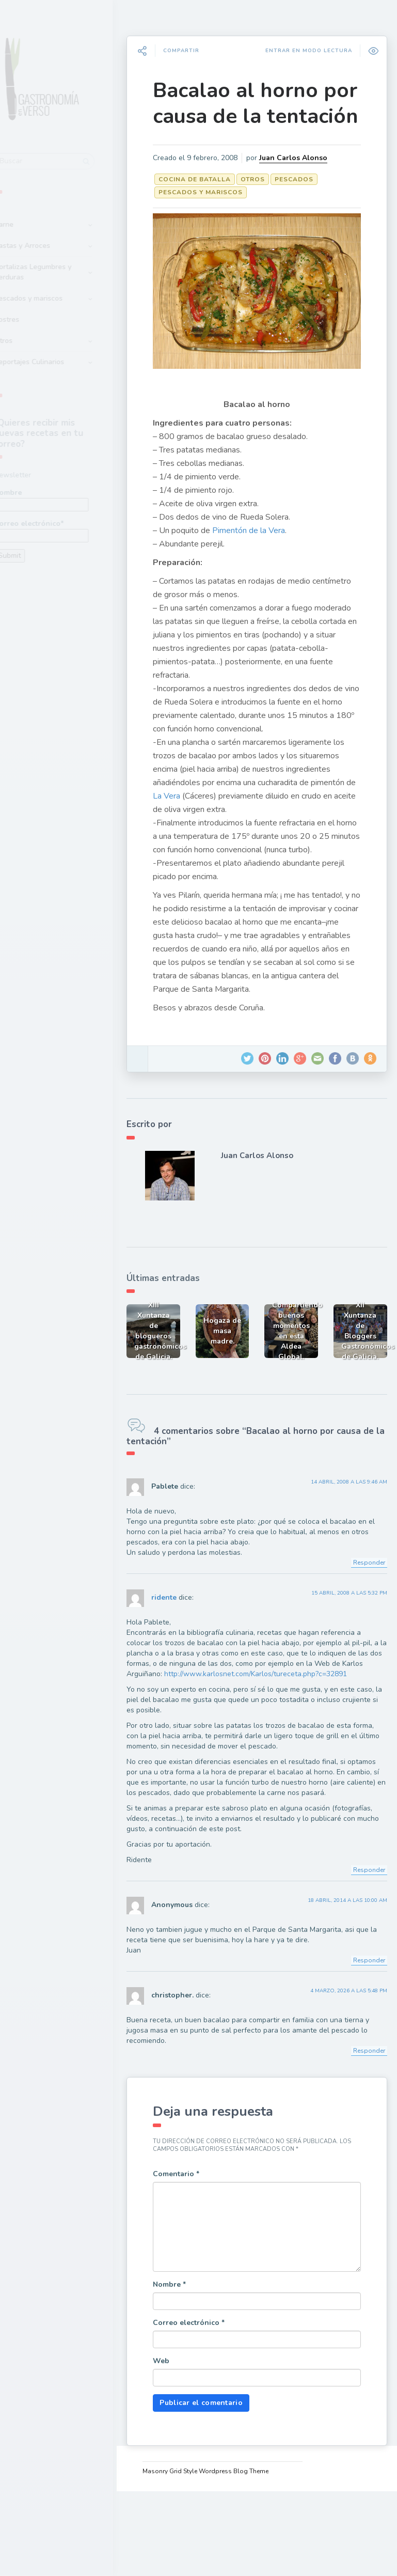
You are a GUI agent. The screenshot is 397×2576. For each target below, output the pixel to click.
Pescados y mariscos (55, 292)
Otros (30, 334)
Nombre (68, 493)
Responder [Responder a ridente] (363, 1946)
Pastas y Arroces (49, 239)
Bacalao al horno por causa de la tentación (263, 116)
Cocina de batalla (223, 215)
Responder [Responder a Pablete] (363, 1618)
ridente (192, 1654)
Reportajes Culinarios (56, 356)
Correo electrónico (217, 2408)
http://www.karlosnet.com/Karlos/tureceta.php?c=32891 (246, 1740)
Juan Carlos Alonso (237, 194)
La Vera (336, 820)
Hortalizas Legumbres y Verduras (59, 266)
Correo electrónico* (68, 524)
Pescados (322, 215)
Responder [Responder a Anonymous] (363, 2037)
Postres (33, 313)
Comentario (204, 2259)
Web (189, 2446)
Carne (30, 218)
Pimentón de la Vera (277, 542)
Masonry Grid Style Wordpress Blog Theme (228, 2556)
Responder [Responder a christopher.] (363, 2127)
